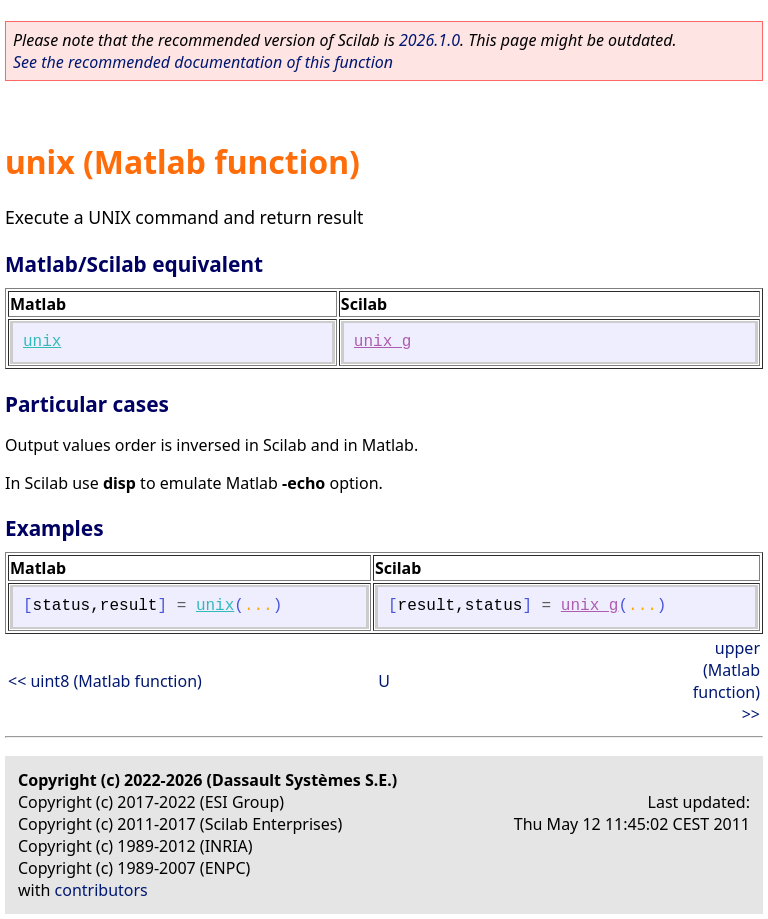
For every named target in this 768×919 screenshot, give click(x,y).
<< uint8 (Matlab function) (105, 681)
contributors (101, 890)
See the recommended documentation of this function (203, 62)
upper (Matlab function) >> (726, 681)
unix (42, 342)
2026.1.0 (429, 40)
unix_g (383, 342)
